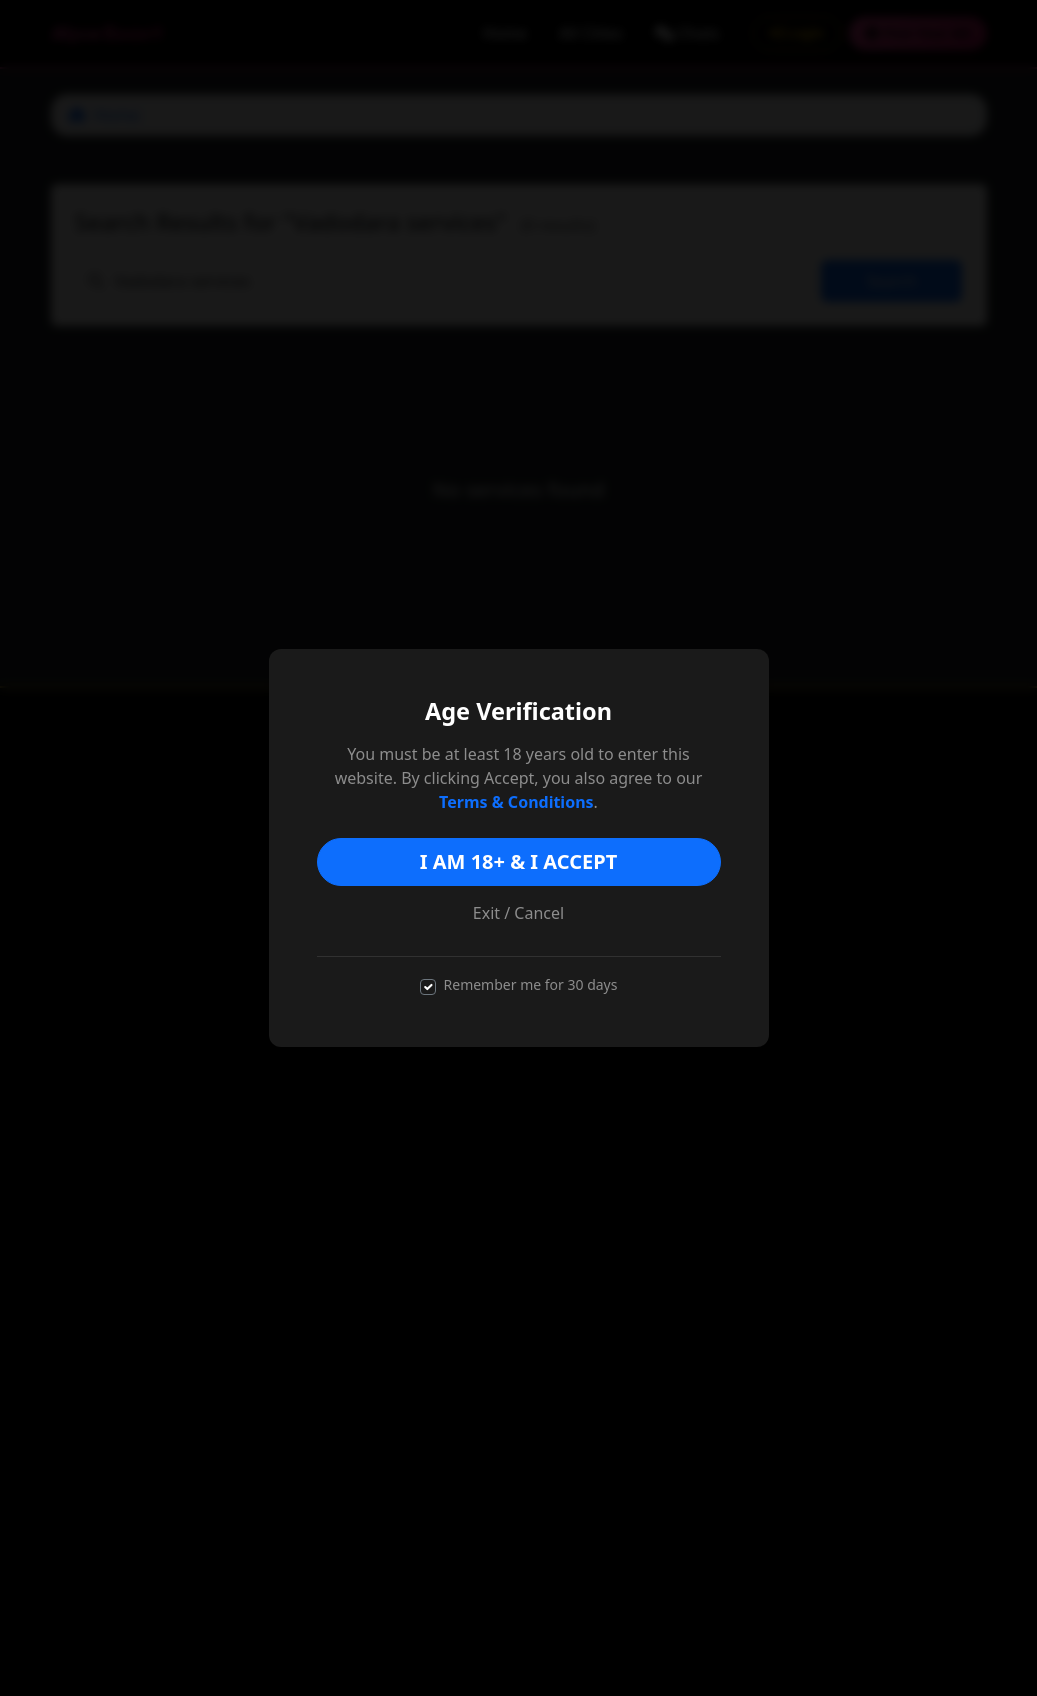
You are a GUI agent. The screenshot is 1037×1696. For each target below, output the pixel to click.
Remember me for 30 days (531, 984)
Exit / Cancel (518, 913)
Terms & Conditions (516, 802)
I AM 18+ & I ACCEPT (518, 861)
